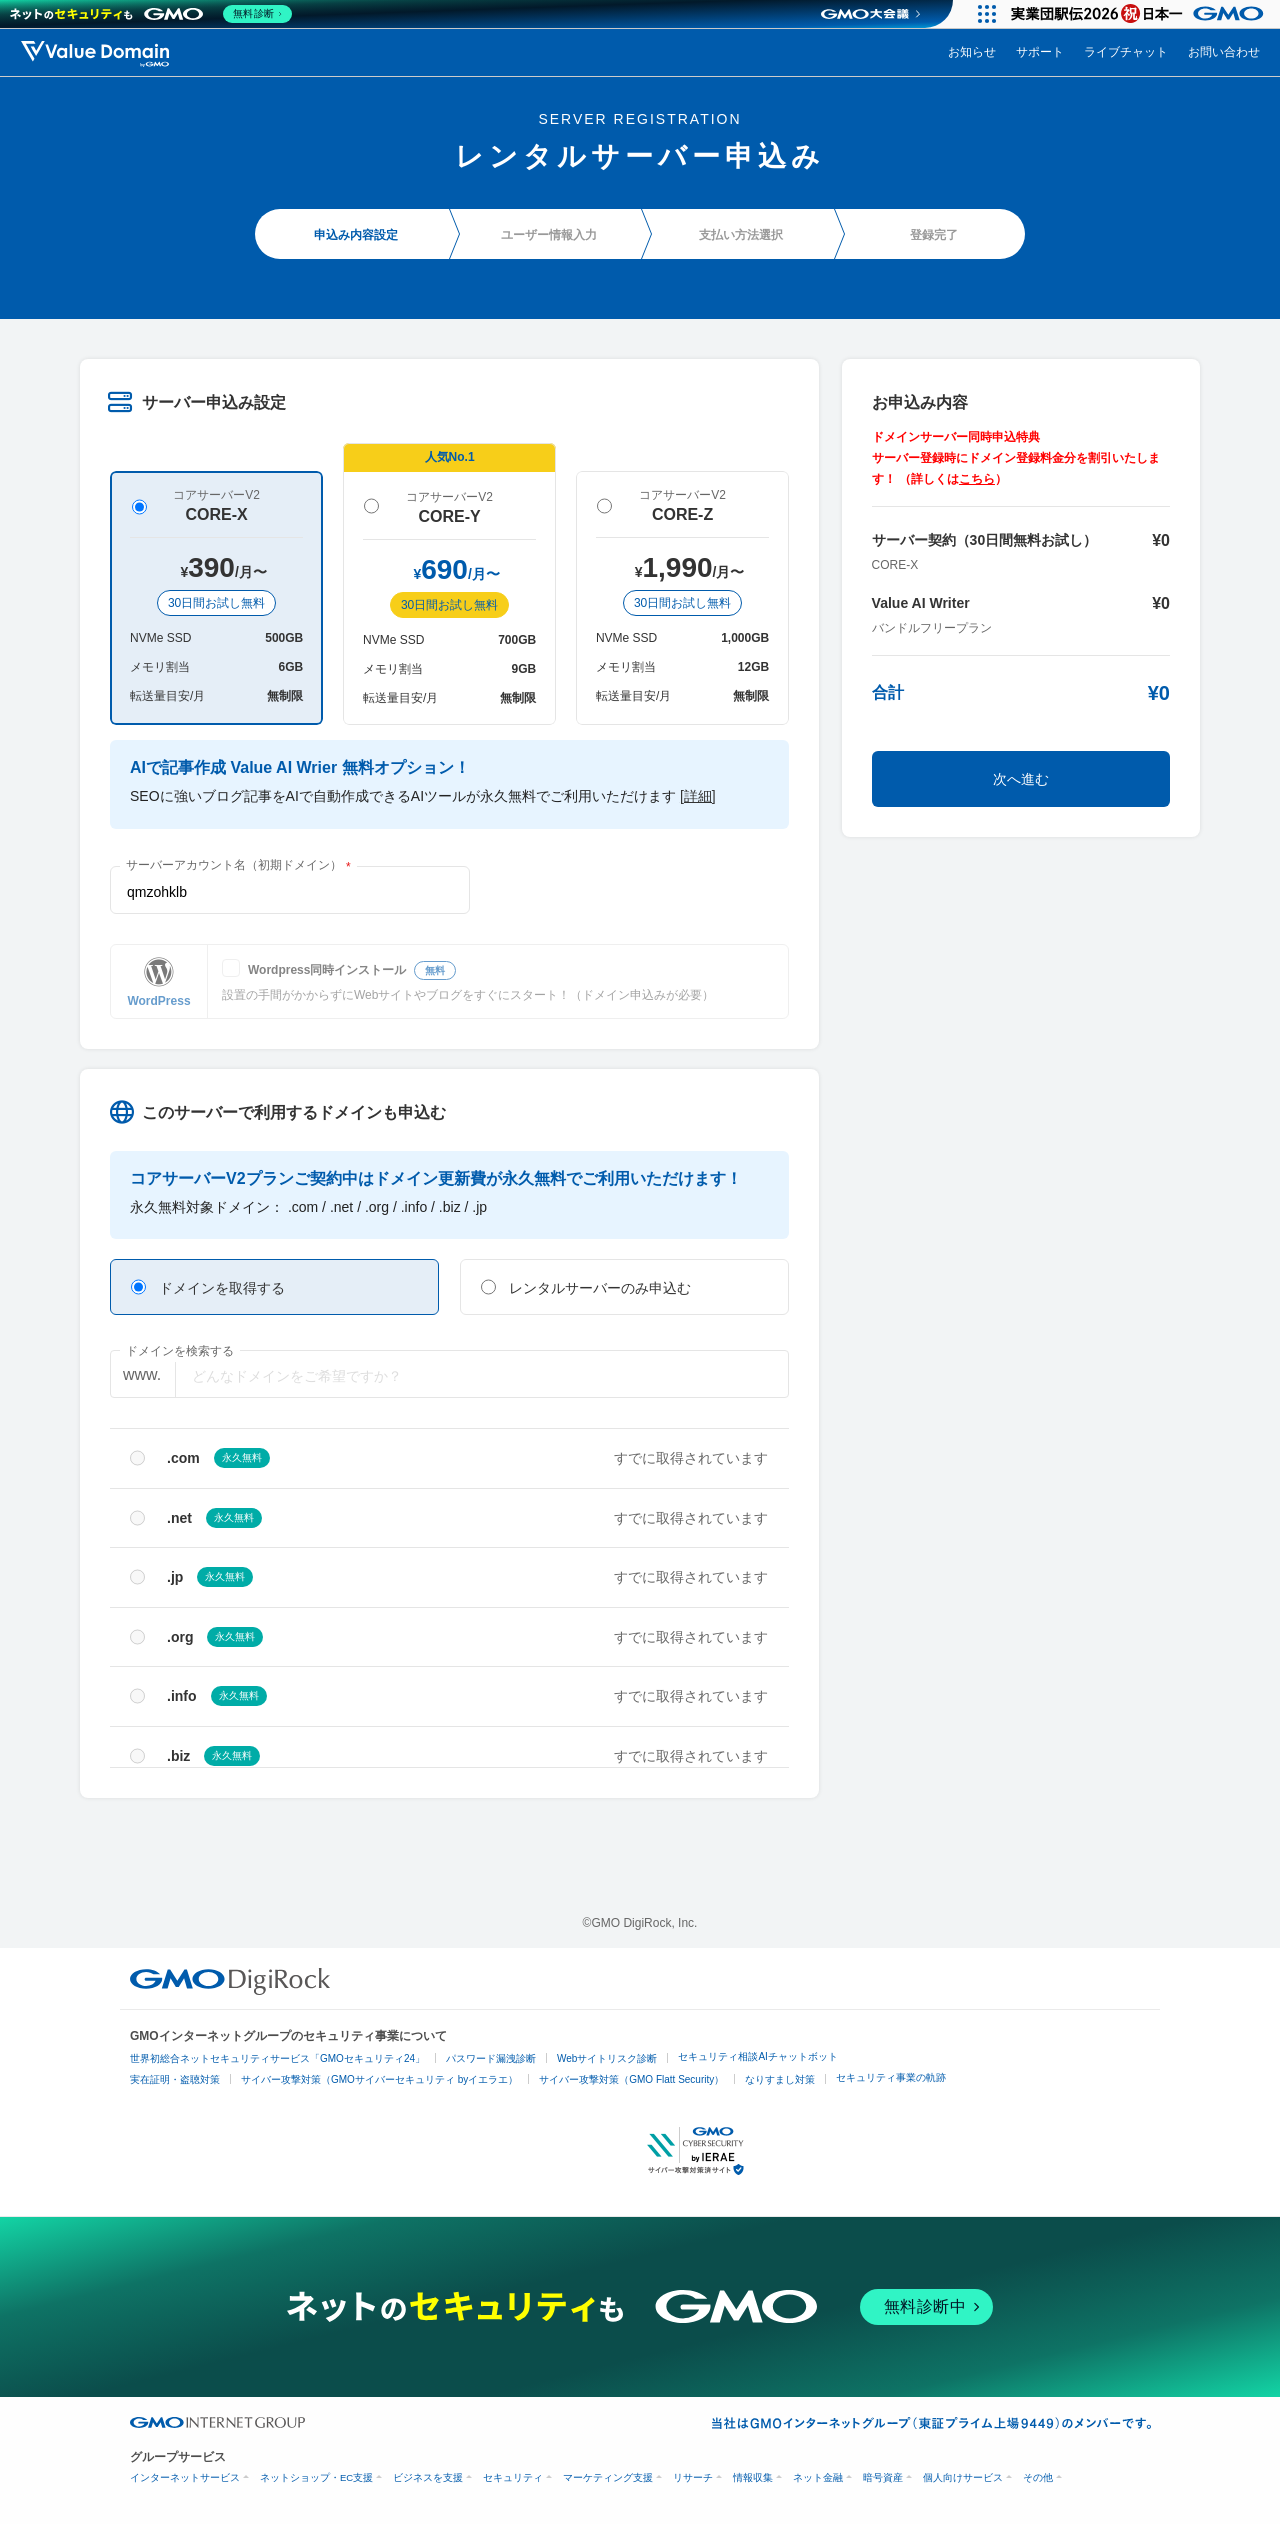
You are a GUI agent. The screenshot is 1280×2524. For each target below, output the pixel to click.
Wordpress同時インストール (352, 970)
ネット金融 (818, 2477)
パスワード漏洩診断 (491, 2058)
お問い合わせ (1224, 52)
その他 (1038, 2477)
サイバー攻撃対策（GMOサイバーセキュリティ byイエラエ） (379, 2079)
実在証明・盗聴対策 (175, 2079)
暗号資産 (883, 2477)
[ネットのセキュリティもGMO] (153, 14)
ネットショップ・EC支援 (316, 2477)
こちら (977, 479)
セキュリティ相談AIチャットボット (757, 2056)
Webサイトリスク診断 (607, 2058)
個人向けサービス (963, 2477)
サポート (1040, 52)
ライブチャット (1126, 52)
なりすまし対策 (780, 2079)
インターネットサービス (185, 2477)
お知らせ (972, 52)
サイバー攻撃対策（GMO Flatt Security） (631, 2079)
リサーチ (693, 2477)
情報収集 (753, 2477)
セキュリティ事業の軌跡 (891, 2077)
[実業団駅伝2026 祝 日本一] (1140, 14)
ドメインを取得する (208, 1287)
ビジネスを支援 (428, 2477)
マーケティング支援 (608, 2477)
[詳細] (698, 796)
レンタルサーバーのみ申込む (586, 1287)
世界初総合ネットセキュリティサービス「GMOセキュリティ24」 (277, 2058)
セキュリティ (513, 2477)
